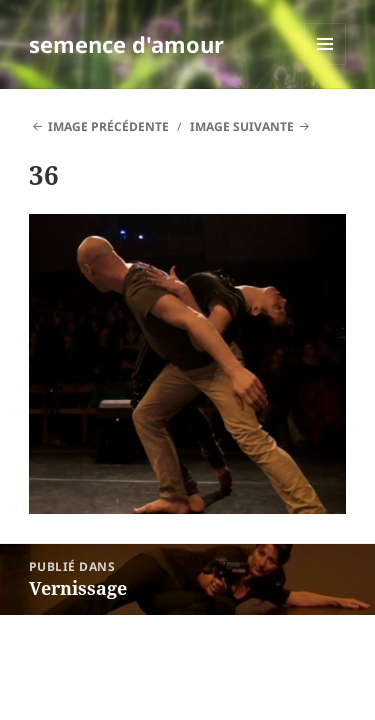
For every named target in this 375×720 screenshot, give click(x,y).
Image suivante (242, 126)
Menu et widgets (325, 64)
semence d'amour (126, 44)
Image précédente (108, 126)
